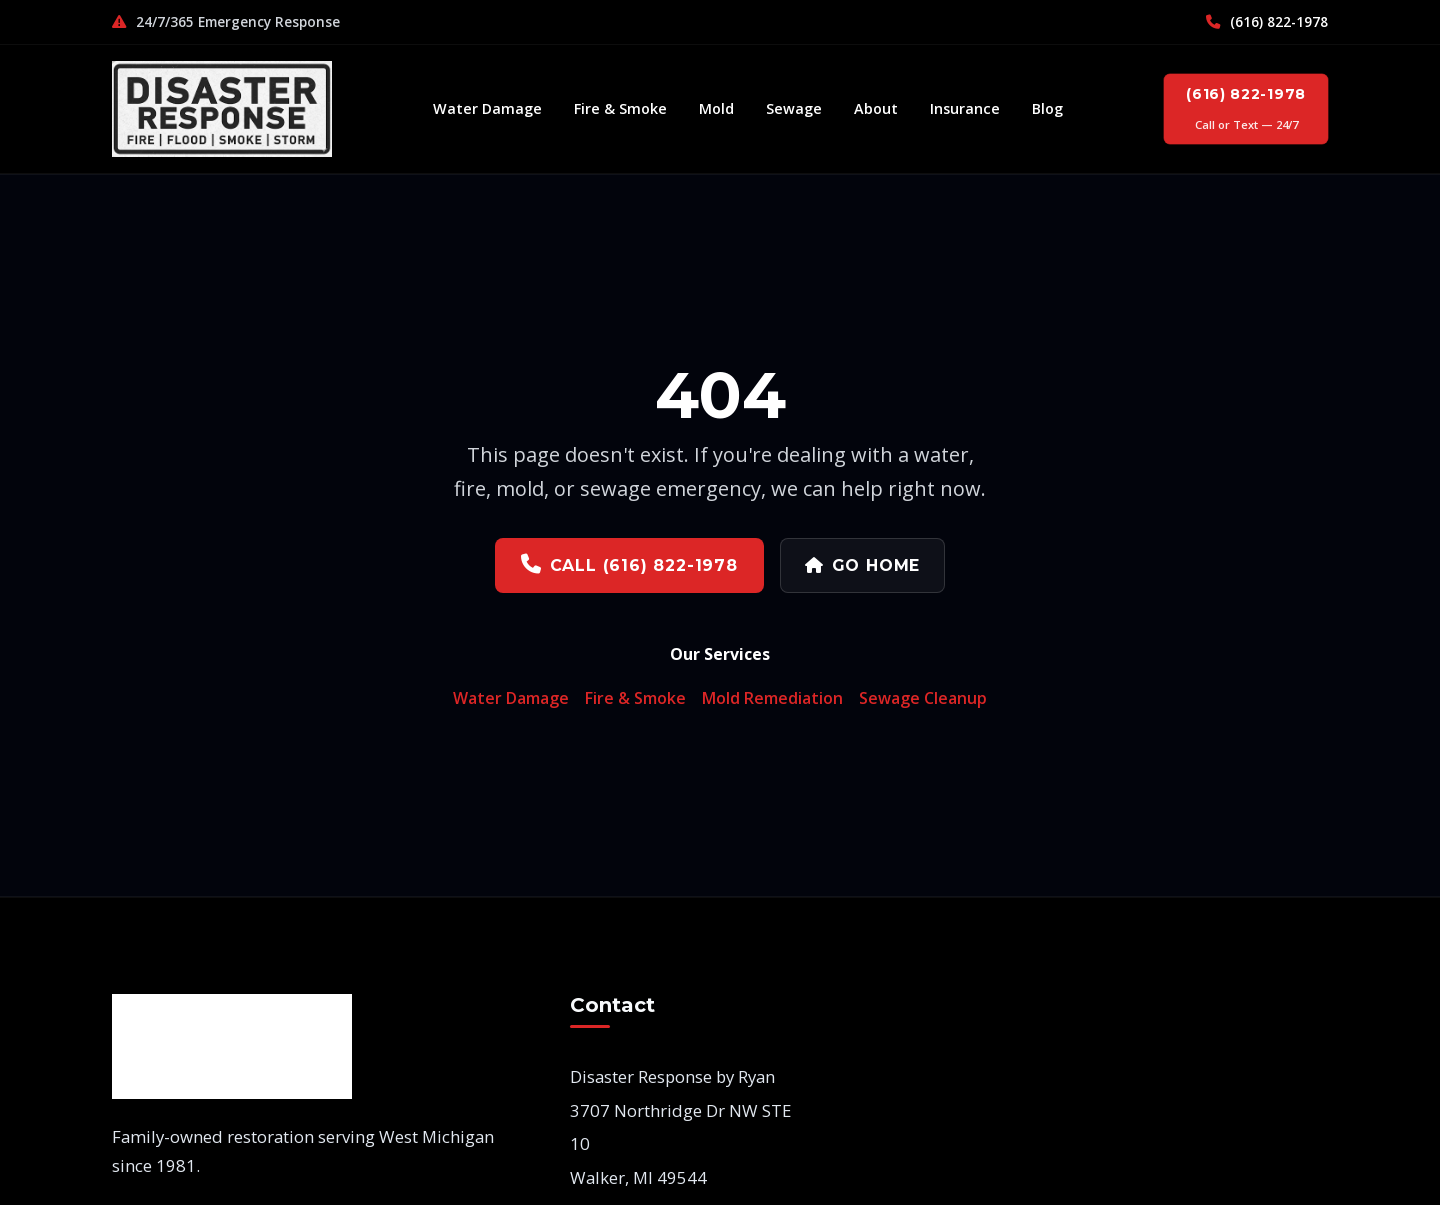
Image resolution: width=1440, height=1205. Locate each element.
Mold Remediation (772, 697)
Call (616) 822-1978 (629, 563)
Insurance (965, 108)
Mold (716, 108)
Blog (1047, 108)
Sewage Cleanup (923, 697)
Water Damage (487, 108)
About (876, 108)
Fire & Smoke (620, 108)
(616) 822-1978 (1267, 21)
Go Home (862, 564)
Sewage (794, 108)
